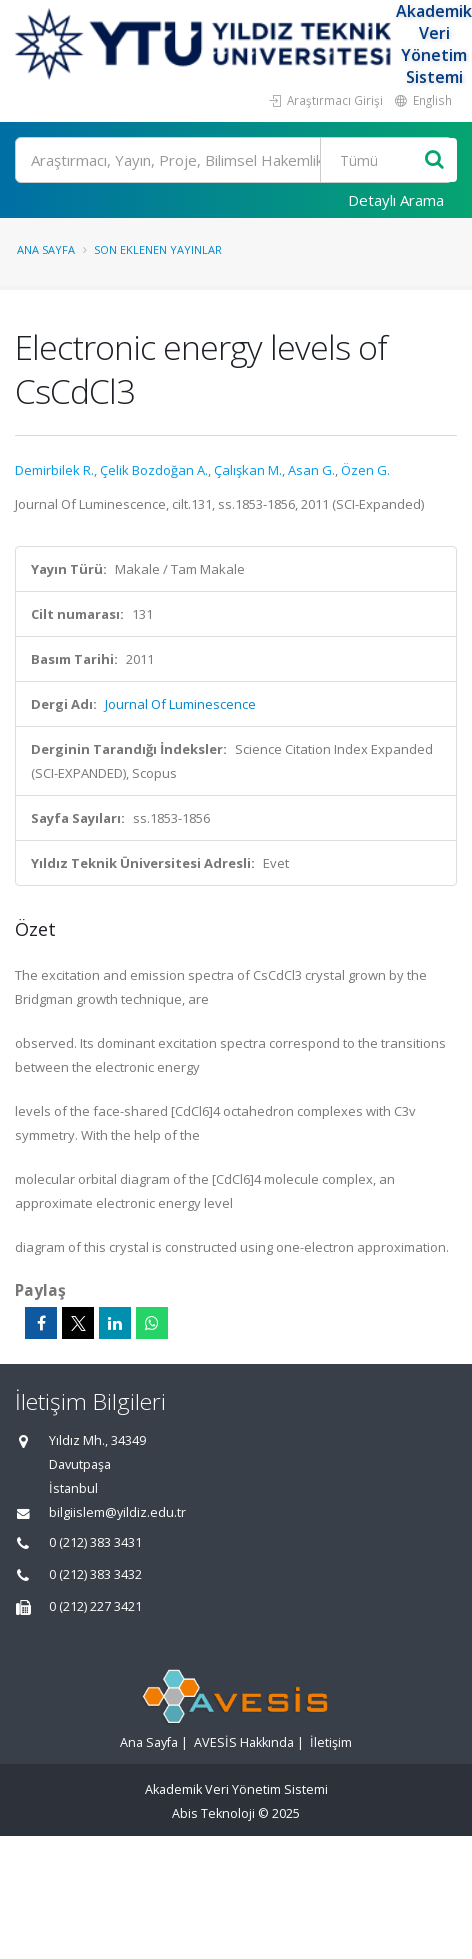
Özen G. (365, 470)
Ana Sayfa (46, 249)
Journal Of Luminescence (180, 704)
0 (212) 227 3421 (95, 1606)
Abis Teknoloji (213, 1813)
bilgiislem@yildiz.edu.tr (117, 1512)
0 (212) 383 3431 (95, 1542)
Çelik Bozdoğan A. (154, 470)
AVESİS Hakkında (244, 1742)
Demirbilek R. (54, 470)
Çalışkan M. (248, 470)
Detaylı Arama (396, 200)
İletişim (331, 1742)
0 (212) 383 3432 (95, 1574)
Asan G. (311, 470)
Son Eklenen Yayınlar (158, 249)
